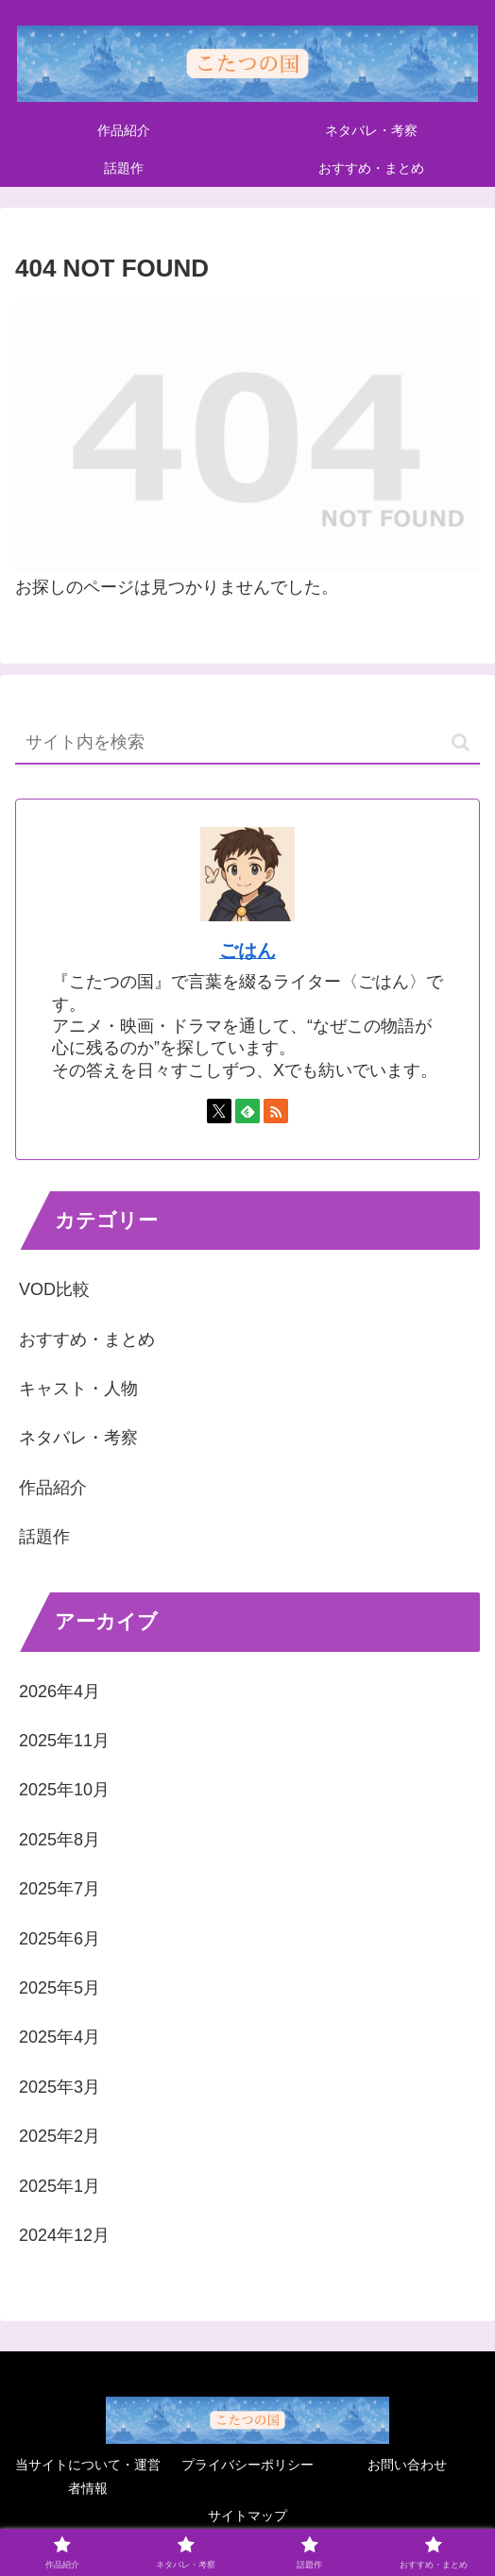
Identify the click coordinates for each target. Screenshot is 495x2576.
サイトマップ (247, 2515)
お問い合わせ (407, 2464)
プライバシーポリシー (247, 2464)
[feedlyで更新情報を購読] (247, 1111)
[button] (460, 742)
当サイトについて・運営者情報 (88, 2476)
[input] (247, 743)
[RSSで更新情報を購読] (276, 1111)
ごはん (247, 950)
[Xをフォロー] (219, 1111)
